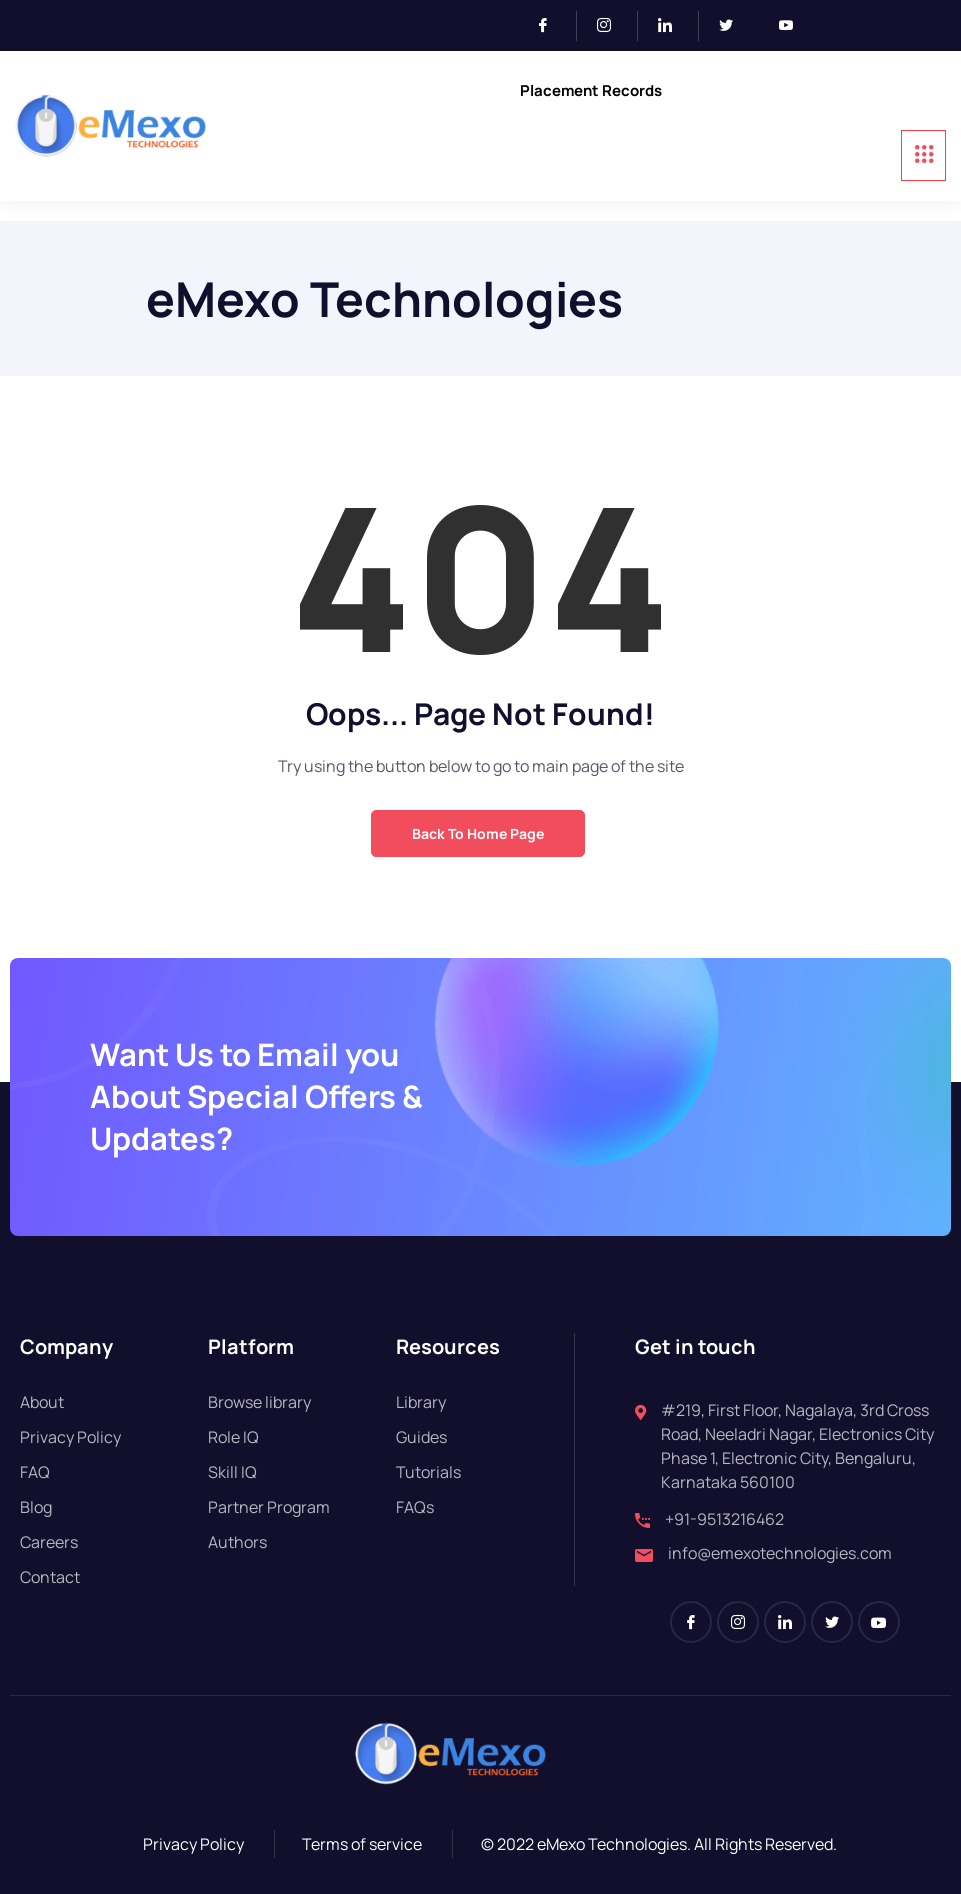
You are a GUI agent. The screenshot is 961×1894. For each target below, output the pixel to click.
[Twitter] (734, 26)
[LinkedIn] (673, 26)
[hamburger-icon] (923, 155)
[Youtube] (794, 26)
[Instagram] (612, 26)
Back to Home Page (478, 833)
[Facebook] (551, 26)
